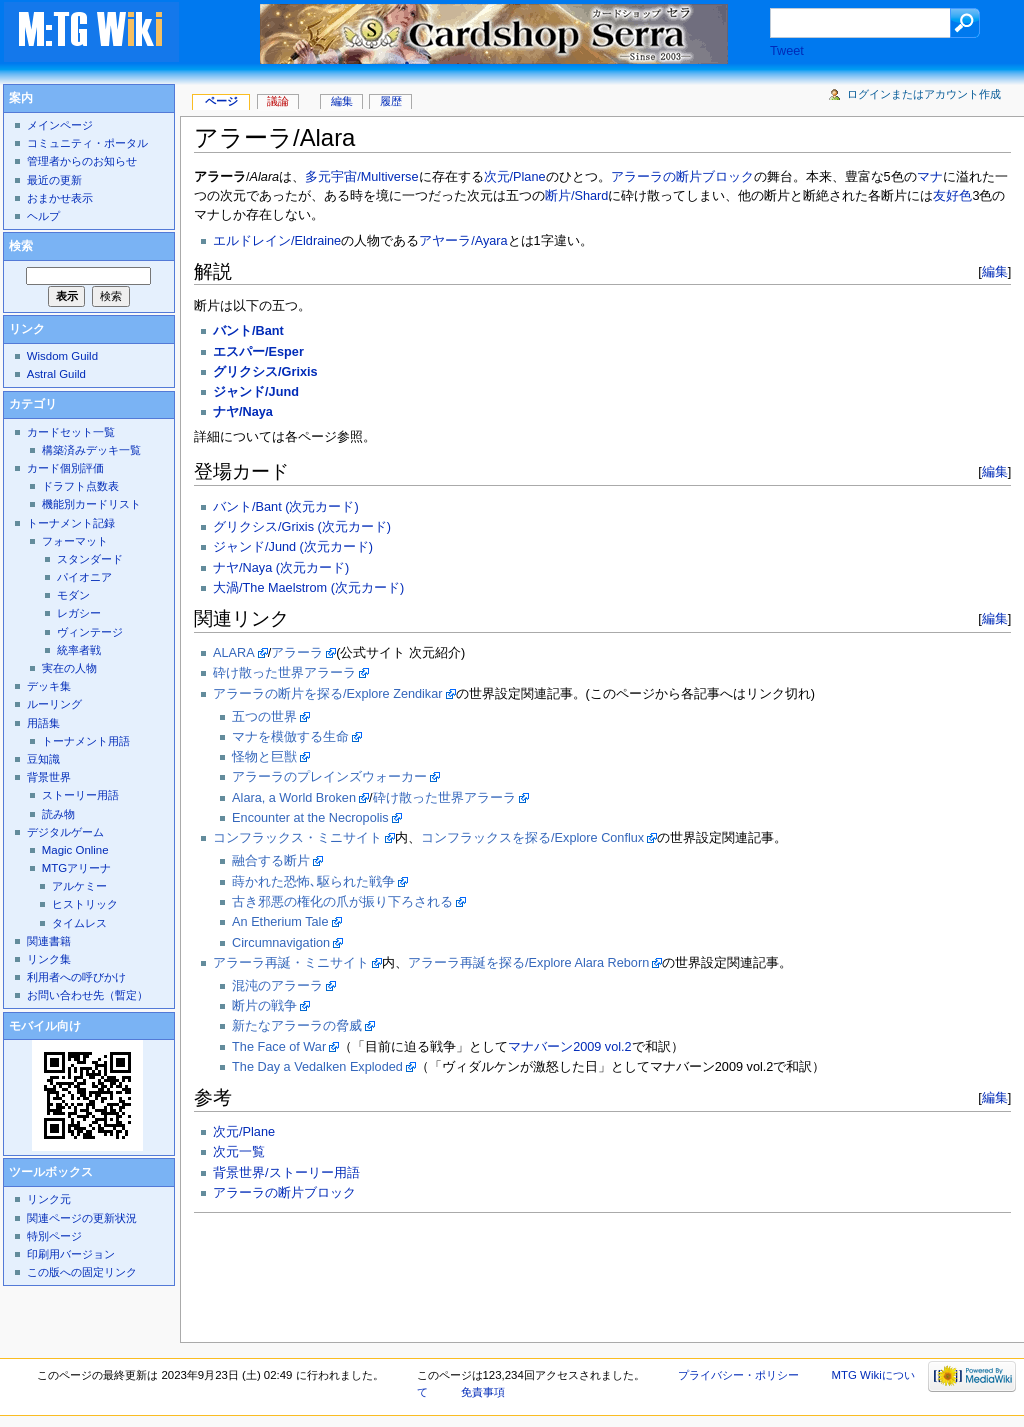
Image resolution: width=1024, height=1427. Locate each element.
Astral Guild (56, 374)
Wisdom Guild (62, 356)
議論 (278, 101)
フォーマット (75, 541)
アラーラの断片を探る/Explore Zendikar (327, 694)
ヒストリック (85, 904)
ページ (221, 101)
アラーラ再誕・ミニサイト (291, 963)
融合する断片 (271, 861)
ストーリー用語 (80, 795)
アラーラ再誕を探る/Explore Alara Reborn (528, 963)
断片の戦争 (264, 1006)
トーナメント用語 (86, 741)
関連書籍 (49, 941)
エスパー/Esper (258, 352)
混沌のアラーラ (277, 986)
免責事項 (483, 1392)
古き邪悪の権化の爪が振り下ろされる (342, 902)
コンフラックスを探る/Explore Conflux (532, 838)
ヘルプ (43, 216)
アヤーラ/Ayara (463, 241)
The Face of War (279, 1047)
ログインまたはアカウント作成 (924, 94)
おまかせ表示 (60, 198)
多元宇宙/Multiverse (361, 177)
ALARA (234, 653)
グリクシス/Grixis (265, 372)
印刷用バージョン (71, 1254)
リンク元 (49, 1199)
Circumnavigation (281, 943)
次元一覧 (239, 1152)
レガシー (79, 613)
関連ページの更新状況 (82, 1218)
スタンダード (90, 559)
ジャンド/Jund (256, 392)
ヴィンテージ (90, 632)
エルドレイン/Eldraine (277, 241)
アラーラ (297, 653)
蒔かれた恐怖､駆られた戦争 (313, 882)
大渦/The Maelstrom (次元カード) (308, 588)
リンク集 (49, 959)
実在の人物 (69, 668)
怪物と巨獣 (264, 757)
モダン (73, 595)
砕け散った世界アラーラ (284, 673)
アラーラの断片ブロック (682, 177)
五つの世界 (264, 717)
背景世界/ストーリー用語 (286, 1173)
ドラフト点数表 (80, 486)
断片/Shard (576, 196)
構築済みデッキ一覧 (91, 450)
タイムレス (79, 923)
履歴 (391, 101)
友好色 (952, 196)
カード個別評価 (65, 468)
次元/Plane (515, 177)
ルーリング (54, 704)
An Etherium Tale (280, 922)
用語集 (43, 723)
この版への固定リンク (82, 1272)
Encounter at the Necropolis (310, 818)
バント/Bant (248, 331)
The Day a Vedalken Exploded (317, 1067)
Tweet (787, 51)
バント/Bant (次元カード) (286, 507)
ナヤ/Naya (243, 412)
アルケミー (79, 886)
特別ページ (54, 1236)
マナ (930, 177)
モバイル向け (45, 1026)
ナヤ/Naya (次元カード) (281, 568)
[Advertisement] (558, 1272)
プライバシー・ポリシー (738, 1375)
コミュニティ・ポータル (87, 143)
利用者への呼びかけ (76, 977)
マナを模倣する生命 (290, 737)
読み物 (58, 814)
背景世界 (49, 777)
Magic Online (75, 850)
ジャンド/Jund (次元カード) (293, 547)
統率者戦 (79, 650)
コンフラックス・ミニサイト (297, 838)
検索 (21, 246)
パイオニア (84, 577)
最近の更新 (54, 180)
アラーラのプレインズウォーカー (329, 777)
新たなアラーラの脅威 (297, 1026)
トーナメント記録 (71, 523)
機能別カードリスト (91, 504)
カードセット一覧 (71, 432)
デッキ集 (49, 686)
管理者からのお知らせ (82, 161)
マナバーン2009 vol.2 (570, 1047)
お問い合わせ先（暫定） (87, 995)
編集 (995, 271)
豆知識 (43, 759)
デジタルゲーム (65, 832)
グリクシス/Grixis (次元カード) (302, 527)
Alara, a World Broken (294, 798)
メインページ (60, 125)
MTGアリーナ (76, 868)
